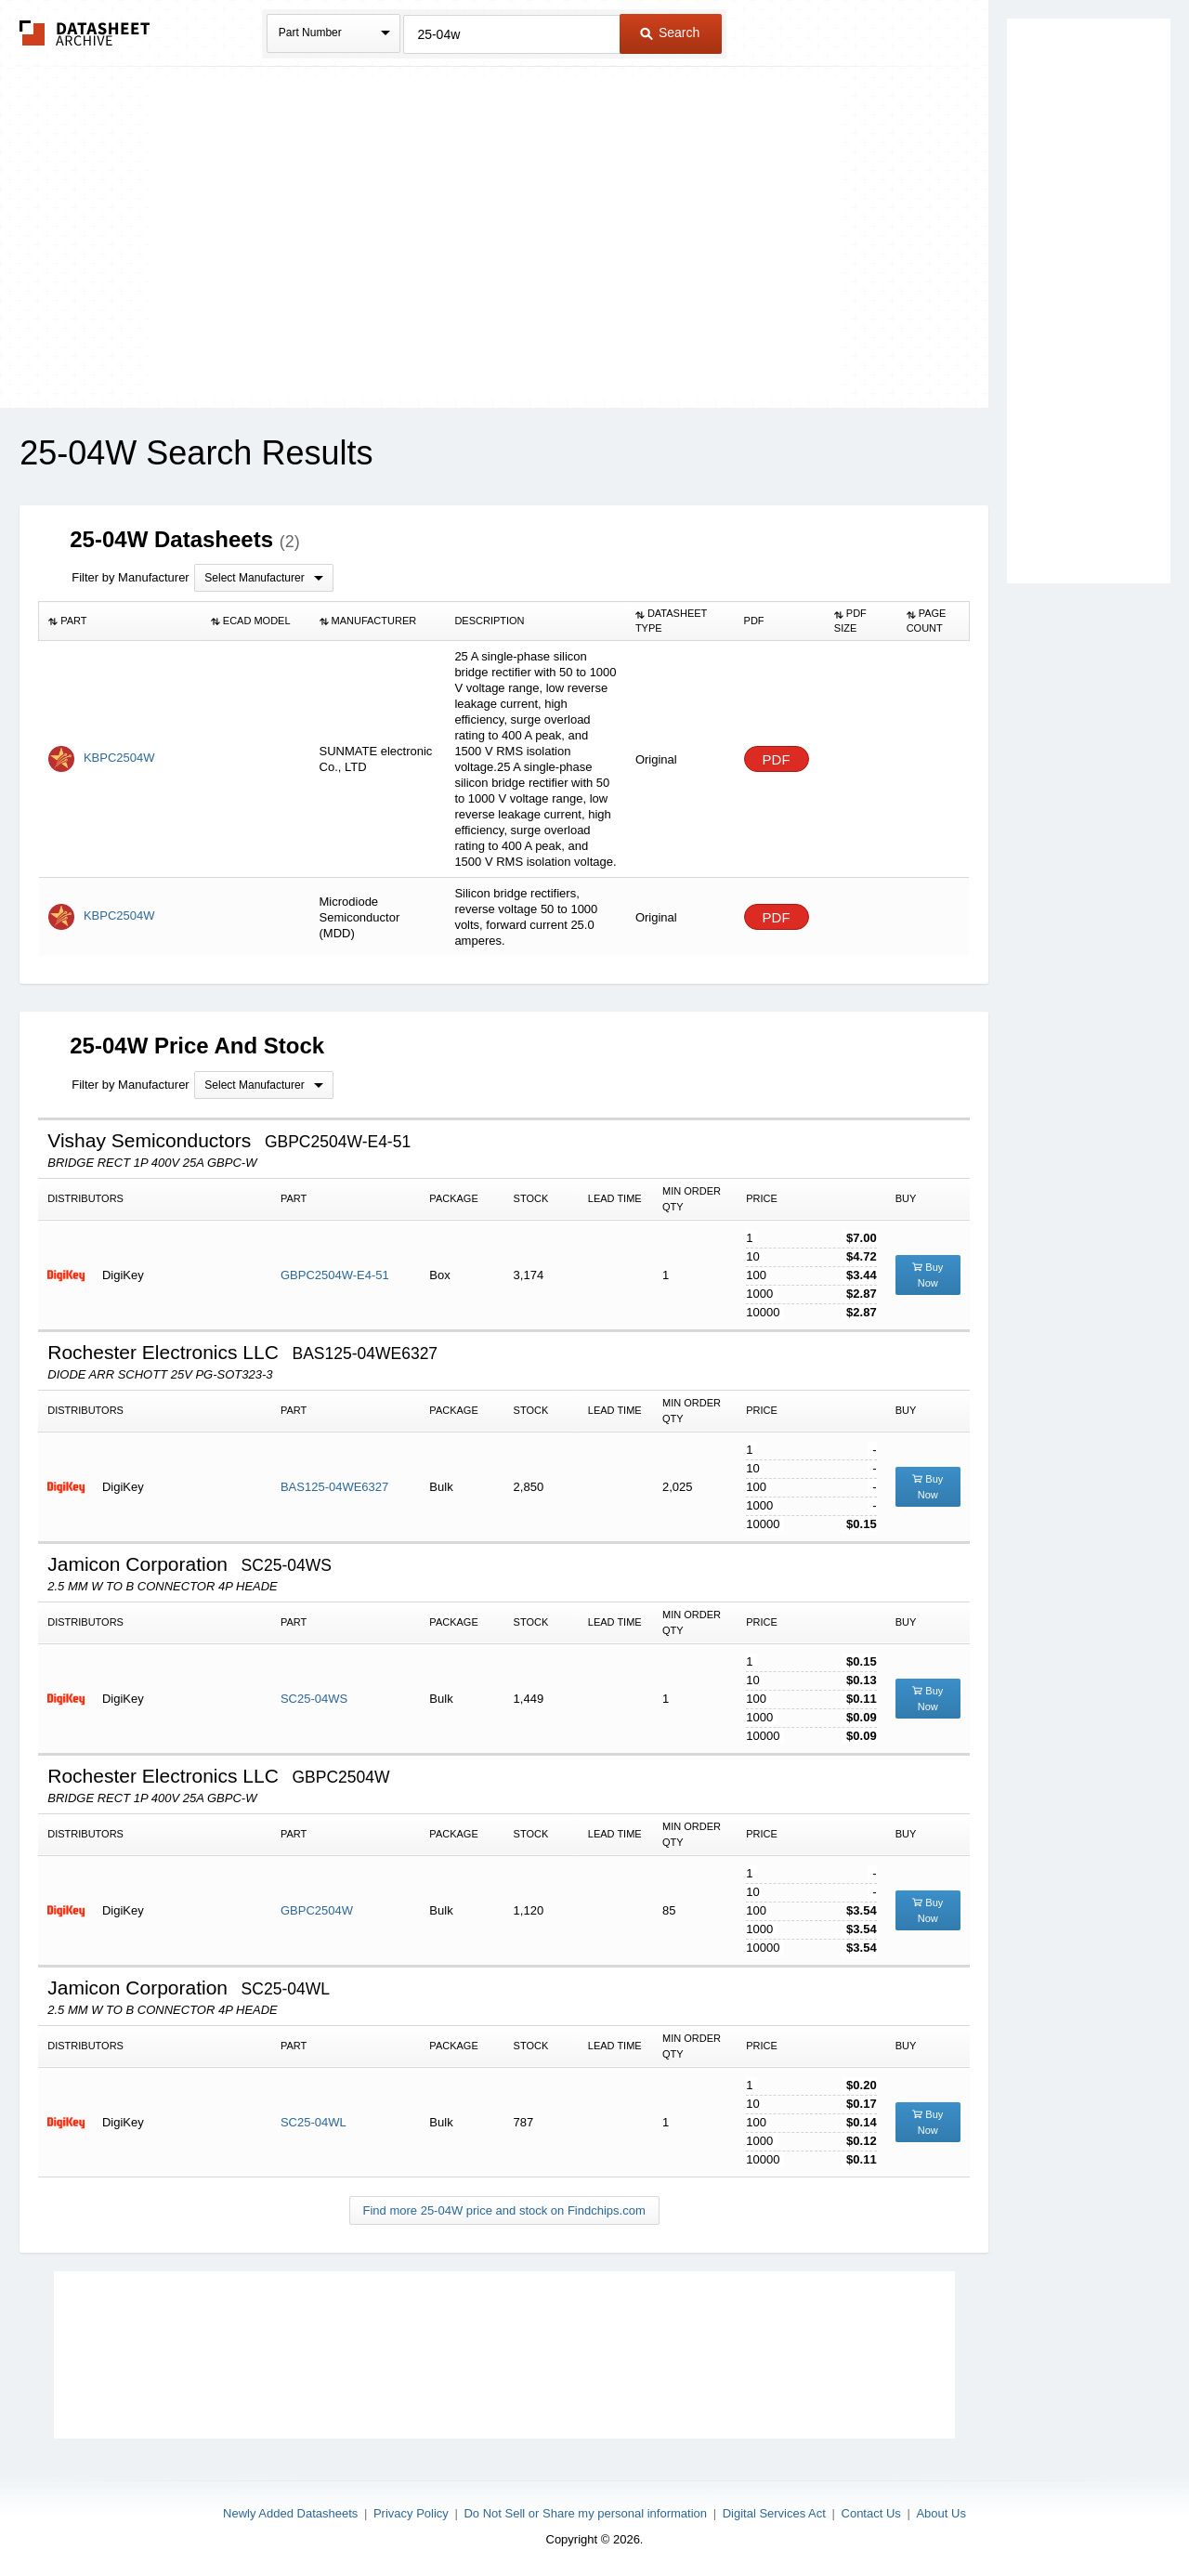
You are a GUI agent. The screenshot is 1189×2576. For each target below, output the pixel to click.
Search (669, 32)
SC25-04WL (313, 2122)
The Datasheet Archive (85, 33)
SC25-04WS (314, 1699)
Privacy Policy (411, 2513)
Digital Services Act (774, 2513)
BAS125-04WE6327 (334, 1487)
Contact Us (871, 2513)
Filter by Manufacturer (130, 577)
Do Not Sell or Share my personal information (585, 2513)
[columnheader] (120, 621)
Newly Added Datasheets (290, 2513)
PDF (776, 759)
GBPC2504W (317, 1910)
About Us (940, 2513)
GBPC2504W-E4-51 (335, 1275)
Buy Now (927, 1275)
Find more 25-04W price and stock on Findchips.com (504, 2210)
